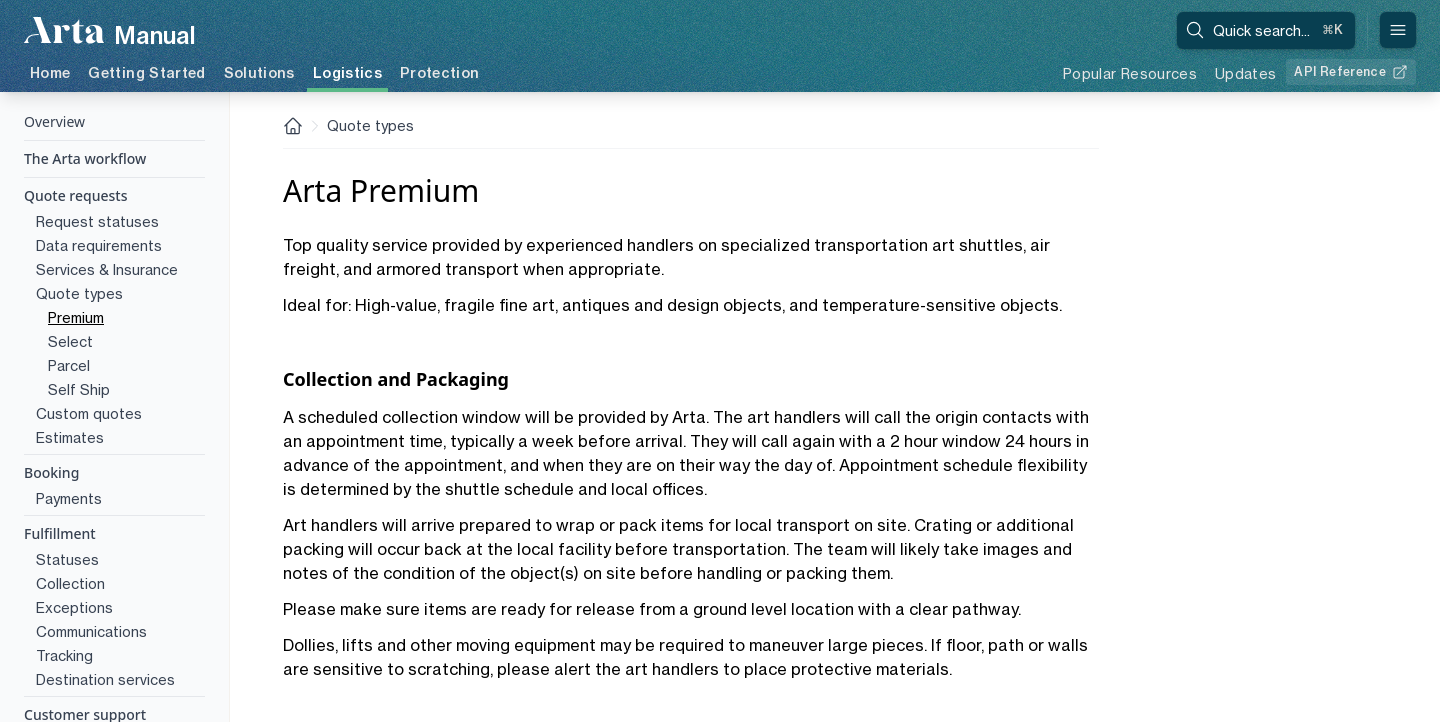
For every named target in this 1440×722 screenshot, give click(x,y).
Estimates (70, 437)
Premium (76, 317)
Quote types (79, 293)
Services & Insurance (107, 269)
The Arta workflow (85, 158)
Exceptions (74, 607)
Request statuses (97, 221)
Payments (69, 498)
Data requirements (99, 245)
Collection (70, 583)
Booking (51, 472)
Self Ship (79, 389)
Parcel (69, 365)
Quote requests (76, 195)
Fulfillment (60, 533)
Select (70, 341)
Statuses (67, 559)
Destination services (105, 679)
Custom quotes (89, 413)
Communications (91, 631)
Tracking (64, 655)
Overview (54, 121)
